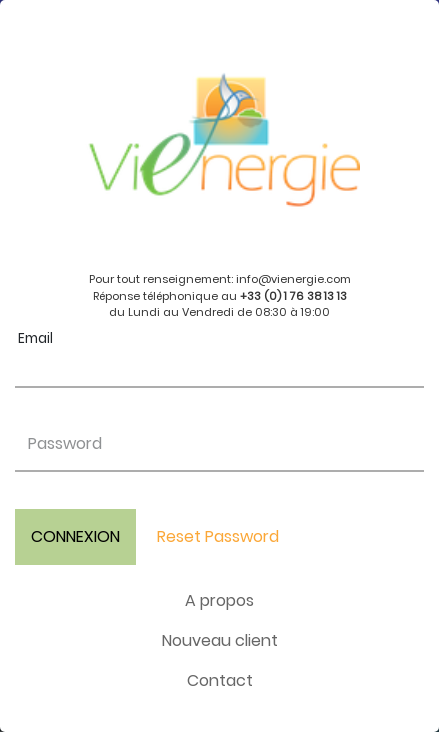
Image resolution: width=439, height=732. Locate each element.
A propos (219, 600)
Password (65, 443)
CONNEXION (75, 536)
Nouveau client (220, 640)
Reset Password (218, 536)
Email (35, 338)
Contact (220, 680)
